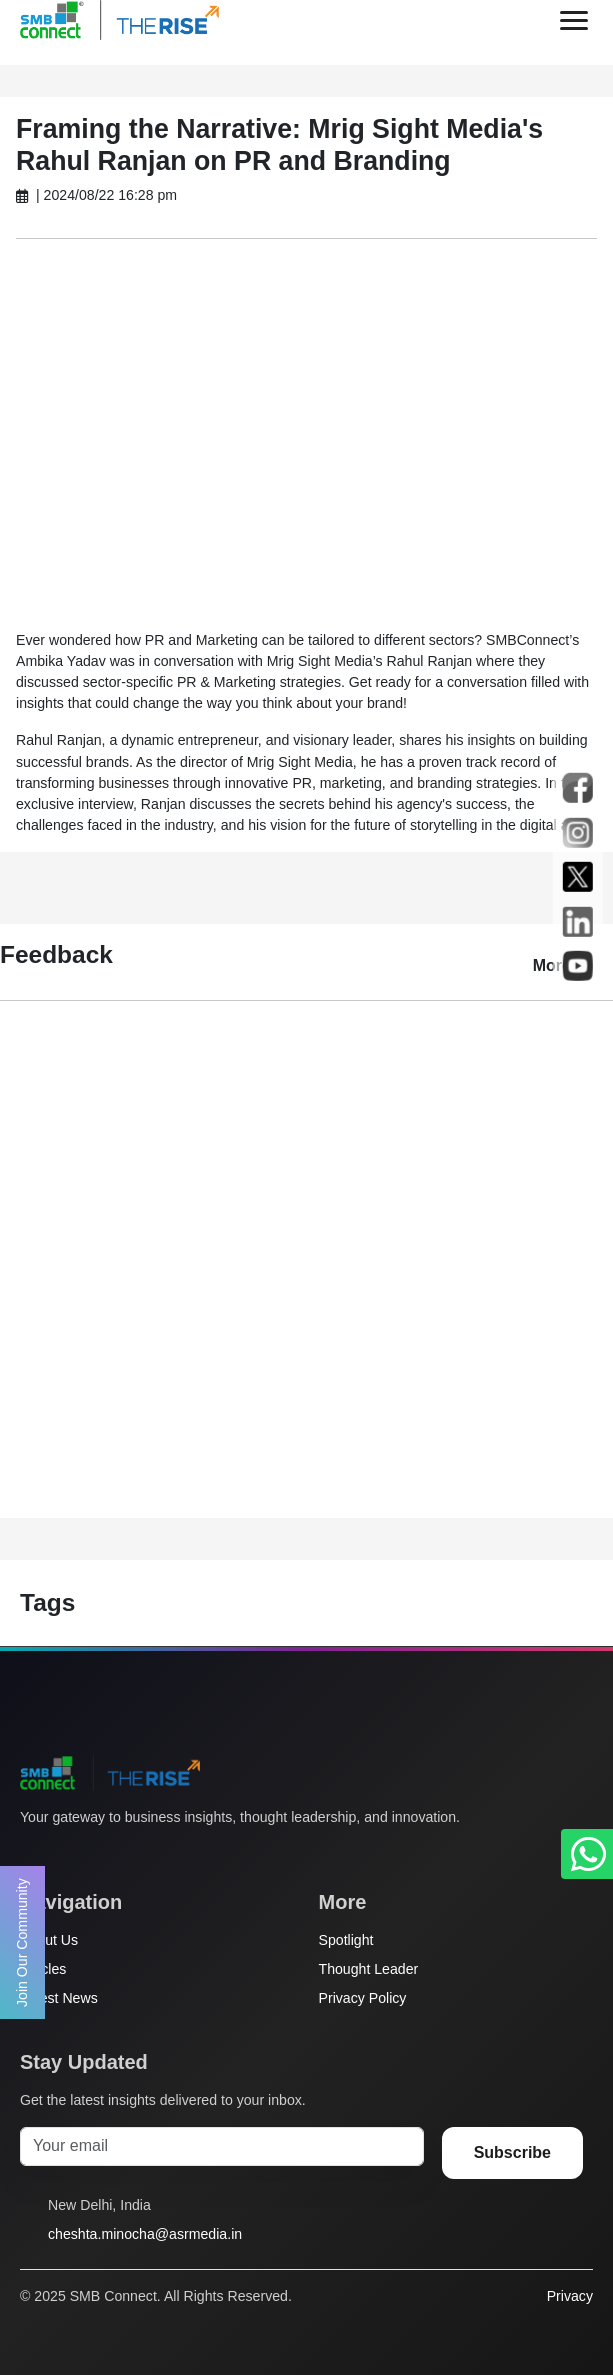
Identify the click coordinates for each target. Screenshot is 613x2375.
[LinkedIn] (145, 1855)
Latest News (59, 1998)
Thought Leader (369, 1969)
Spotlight (346, 1940)
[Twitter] (31, 1855)
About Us (49, 1940)
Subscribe (512, 2152)
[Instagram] (107, 1855)
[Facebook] (69, 1855)
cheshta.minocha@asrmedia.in (145, 2234)
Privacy (570, 2296)
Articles (43, 1969)
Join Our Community (22, 1942)
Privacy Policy (363, 1998)
